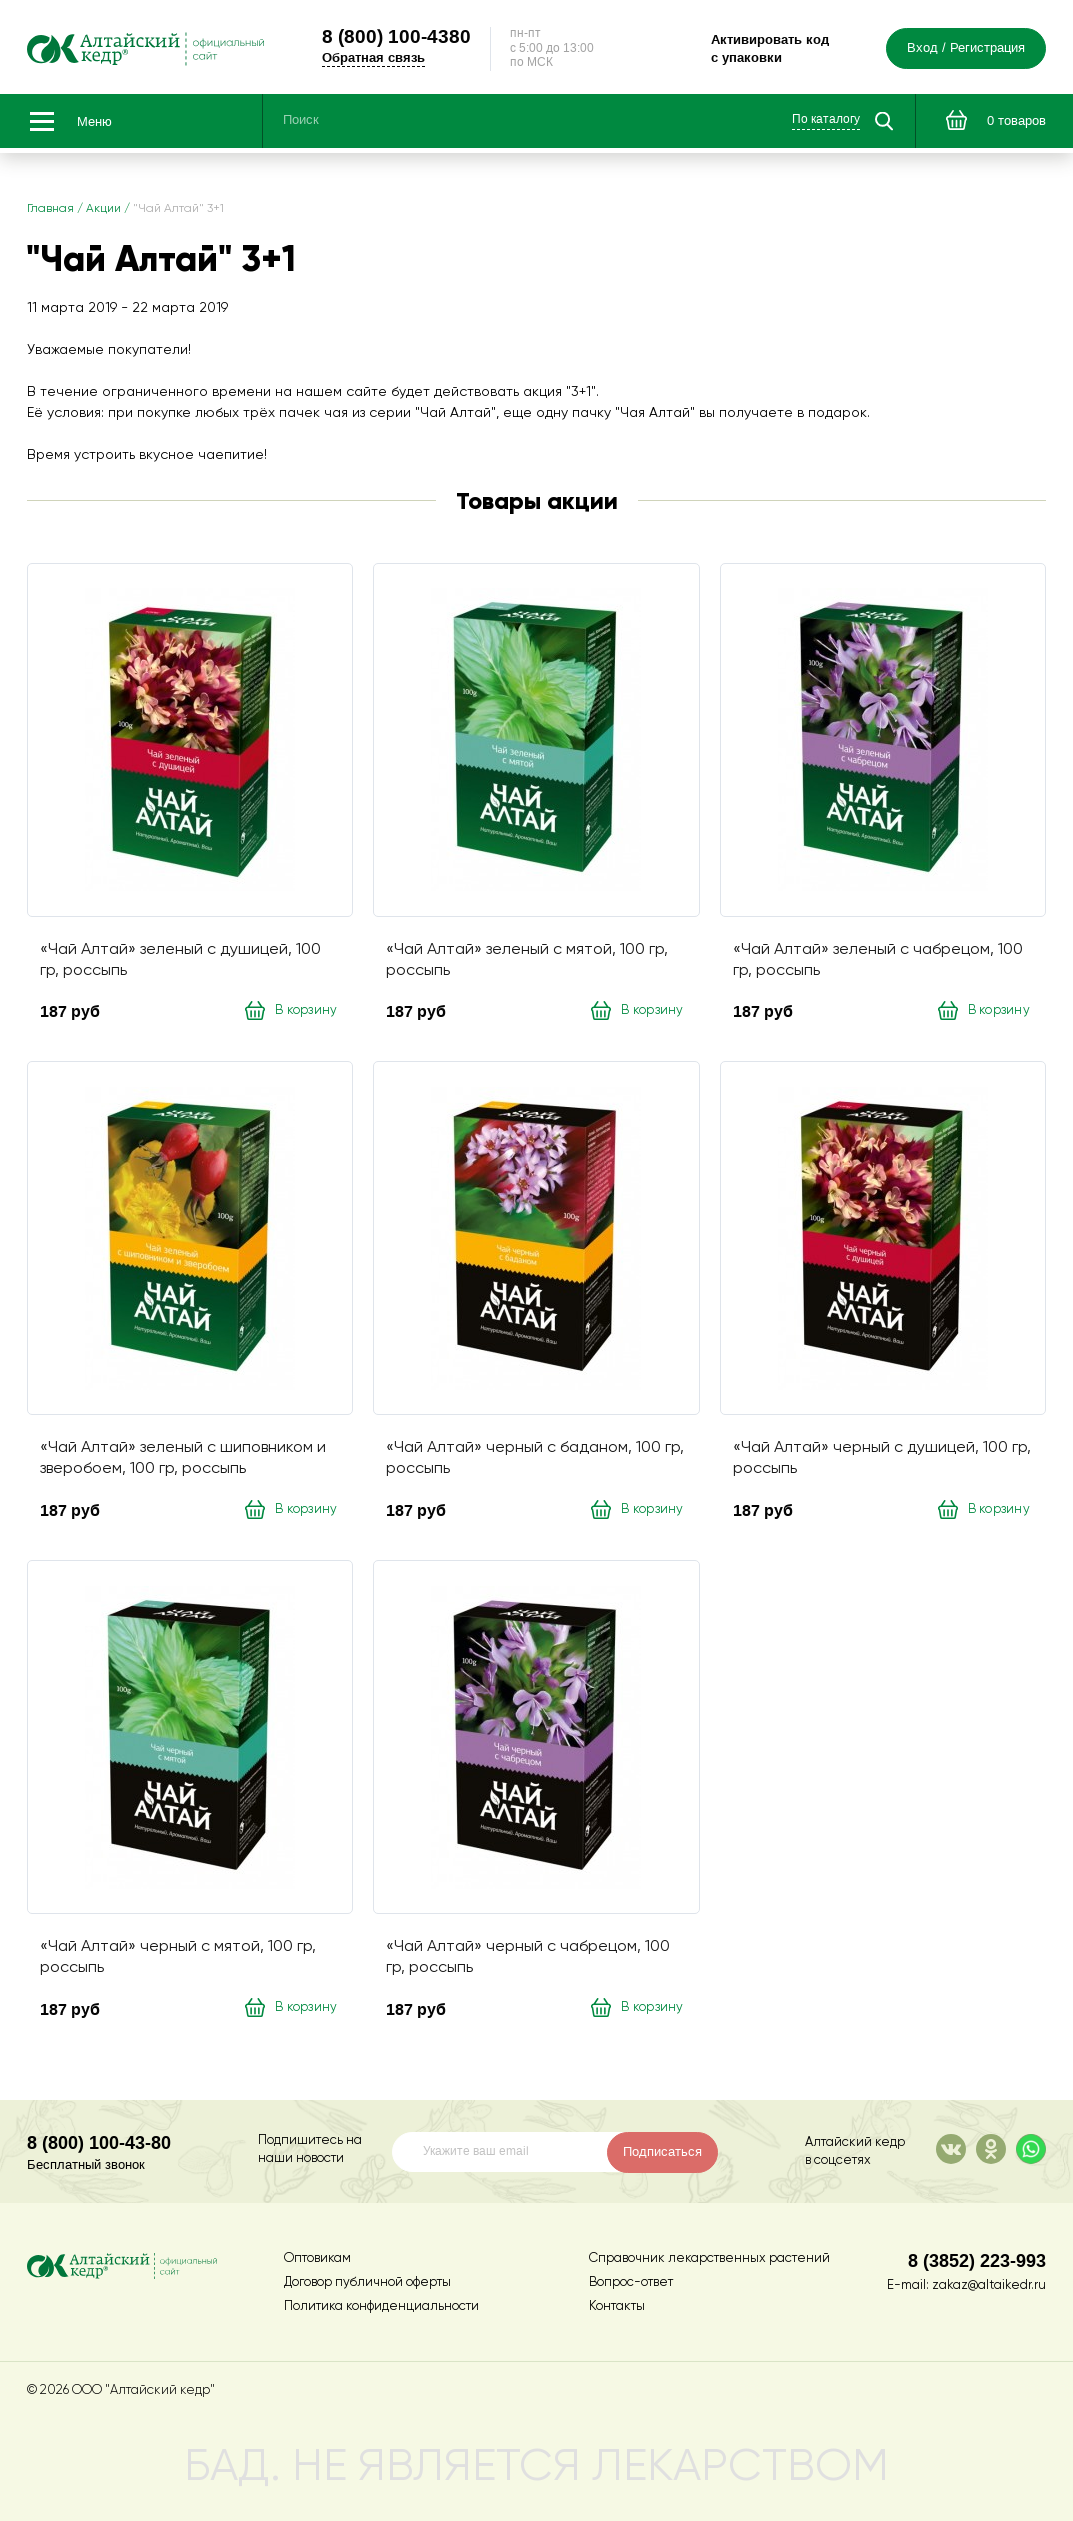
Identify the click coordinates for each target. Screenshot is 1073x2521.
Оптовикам (317, 2258)
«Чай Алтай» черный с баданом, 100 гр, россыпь (535, 1459)
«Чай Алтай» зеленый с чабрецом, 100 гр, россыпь (878, 960)
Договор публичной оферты (367, 2282)
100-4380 (396, 36)
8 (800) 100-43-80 (99, 2142)
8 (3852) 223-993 (977, 2260)
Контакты (617, 2306)
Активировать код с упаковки (770, 48)
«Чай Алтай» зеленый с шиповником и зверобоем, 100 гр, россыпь (183, 1459)
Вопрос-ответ (631, 2282)
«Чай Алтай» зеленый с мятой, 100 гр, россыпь (527, 960)
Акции (103, 209)
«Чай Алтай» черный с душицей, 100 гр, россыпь (882, 1459)
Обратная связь (373, 57)
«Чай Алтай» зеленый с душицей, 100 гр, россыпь (180, 960)
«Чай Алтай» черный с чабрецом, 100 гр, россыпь (528, 1957)
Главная (50, 209)
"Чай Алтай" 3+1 (178, 209)
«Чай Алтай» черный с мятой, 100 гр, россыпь (178, 1957)
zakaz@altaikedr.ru (989, 2285)
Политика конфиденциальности (381, 2306)
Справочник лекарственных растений (709, 2258)
